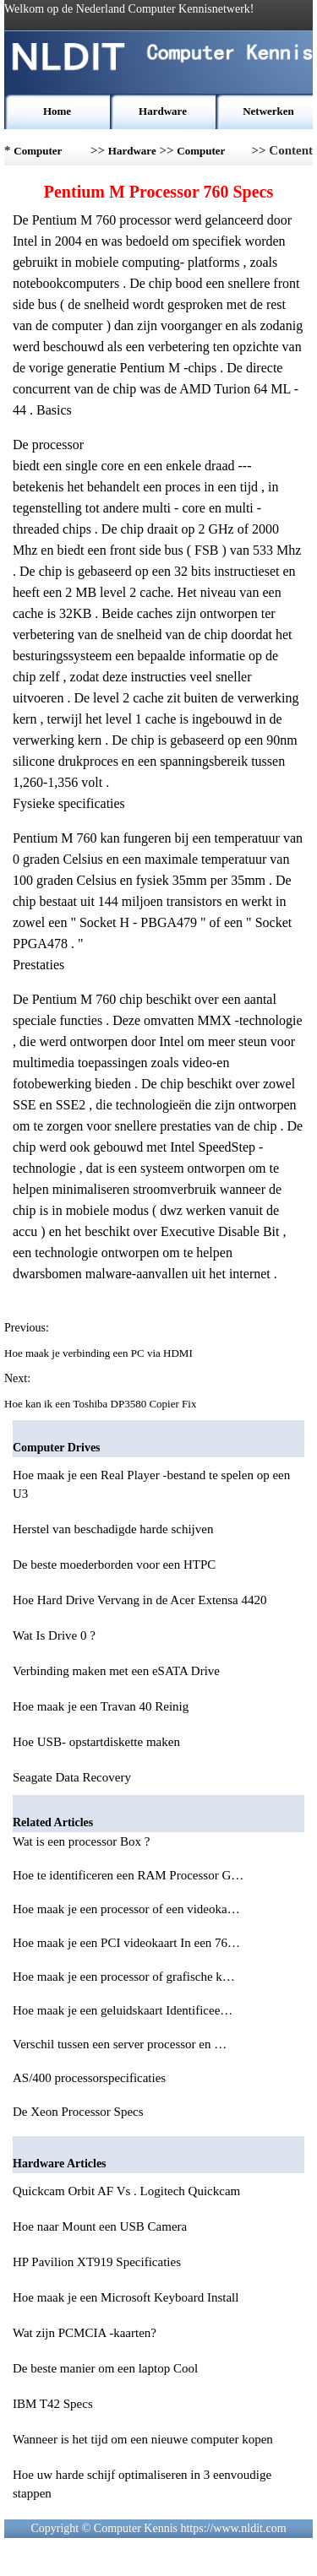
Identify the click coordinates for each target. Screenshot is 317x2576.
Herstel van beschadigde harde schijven (113, 1529)
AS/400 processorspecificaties (91, 2078)
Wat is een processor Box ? (83, 1841)
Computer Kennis (38, 154)
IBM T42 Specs (53, 2404)
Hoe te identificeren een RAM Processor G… (128, 1875)
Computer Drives (201, 154)
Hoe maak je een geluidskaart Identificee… (122, 2010)
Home (57, 111)
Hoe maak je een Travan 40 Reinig (101, 1706)
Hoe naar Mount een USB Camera (100, 2226)
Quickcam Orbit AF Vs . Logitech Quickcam (126, 2191)
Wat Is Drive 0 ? (54, 1635)
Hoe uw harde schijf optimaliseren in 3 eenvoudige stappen (142, 2484)
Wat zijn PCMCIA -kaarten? (84, 2333)
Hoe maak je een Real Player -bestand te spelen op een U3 (151, 1484)
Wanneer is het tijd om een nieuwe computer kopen (143, 2439)
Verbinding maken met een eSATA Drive (116, 1671)
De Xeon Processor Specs (79, 2111)
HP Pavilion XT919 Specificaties (97, 2262)
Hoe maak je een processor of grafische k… (124, 1976)
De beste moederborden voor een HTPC (114, 1564)
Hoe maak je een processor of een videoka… (126, 1909)
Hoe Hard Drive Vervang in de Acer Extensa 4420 (139, 1600)
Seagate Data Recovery (72, 1777)
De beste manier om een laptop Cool (105, 2368)
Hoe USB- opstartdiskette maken (96, 1742)
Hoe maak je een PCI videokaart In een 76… (126, 1943)
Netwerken (268, 111)
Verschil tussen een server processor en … (120, 2044)
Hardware (163, 111)
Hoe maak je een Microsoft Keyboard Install (125, 2297)
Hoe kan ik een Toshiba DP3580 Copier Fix (101, 1403)
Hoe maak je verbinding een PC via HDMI (99, 1353)
